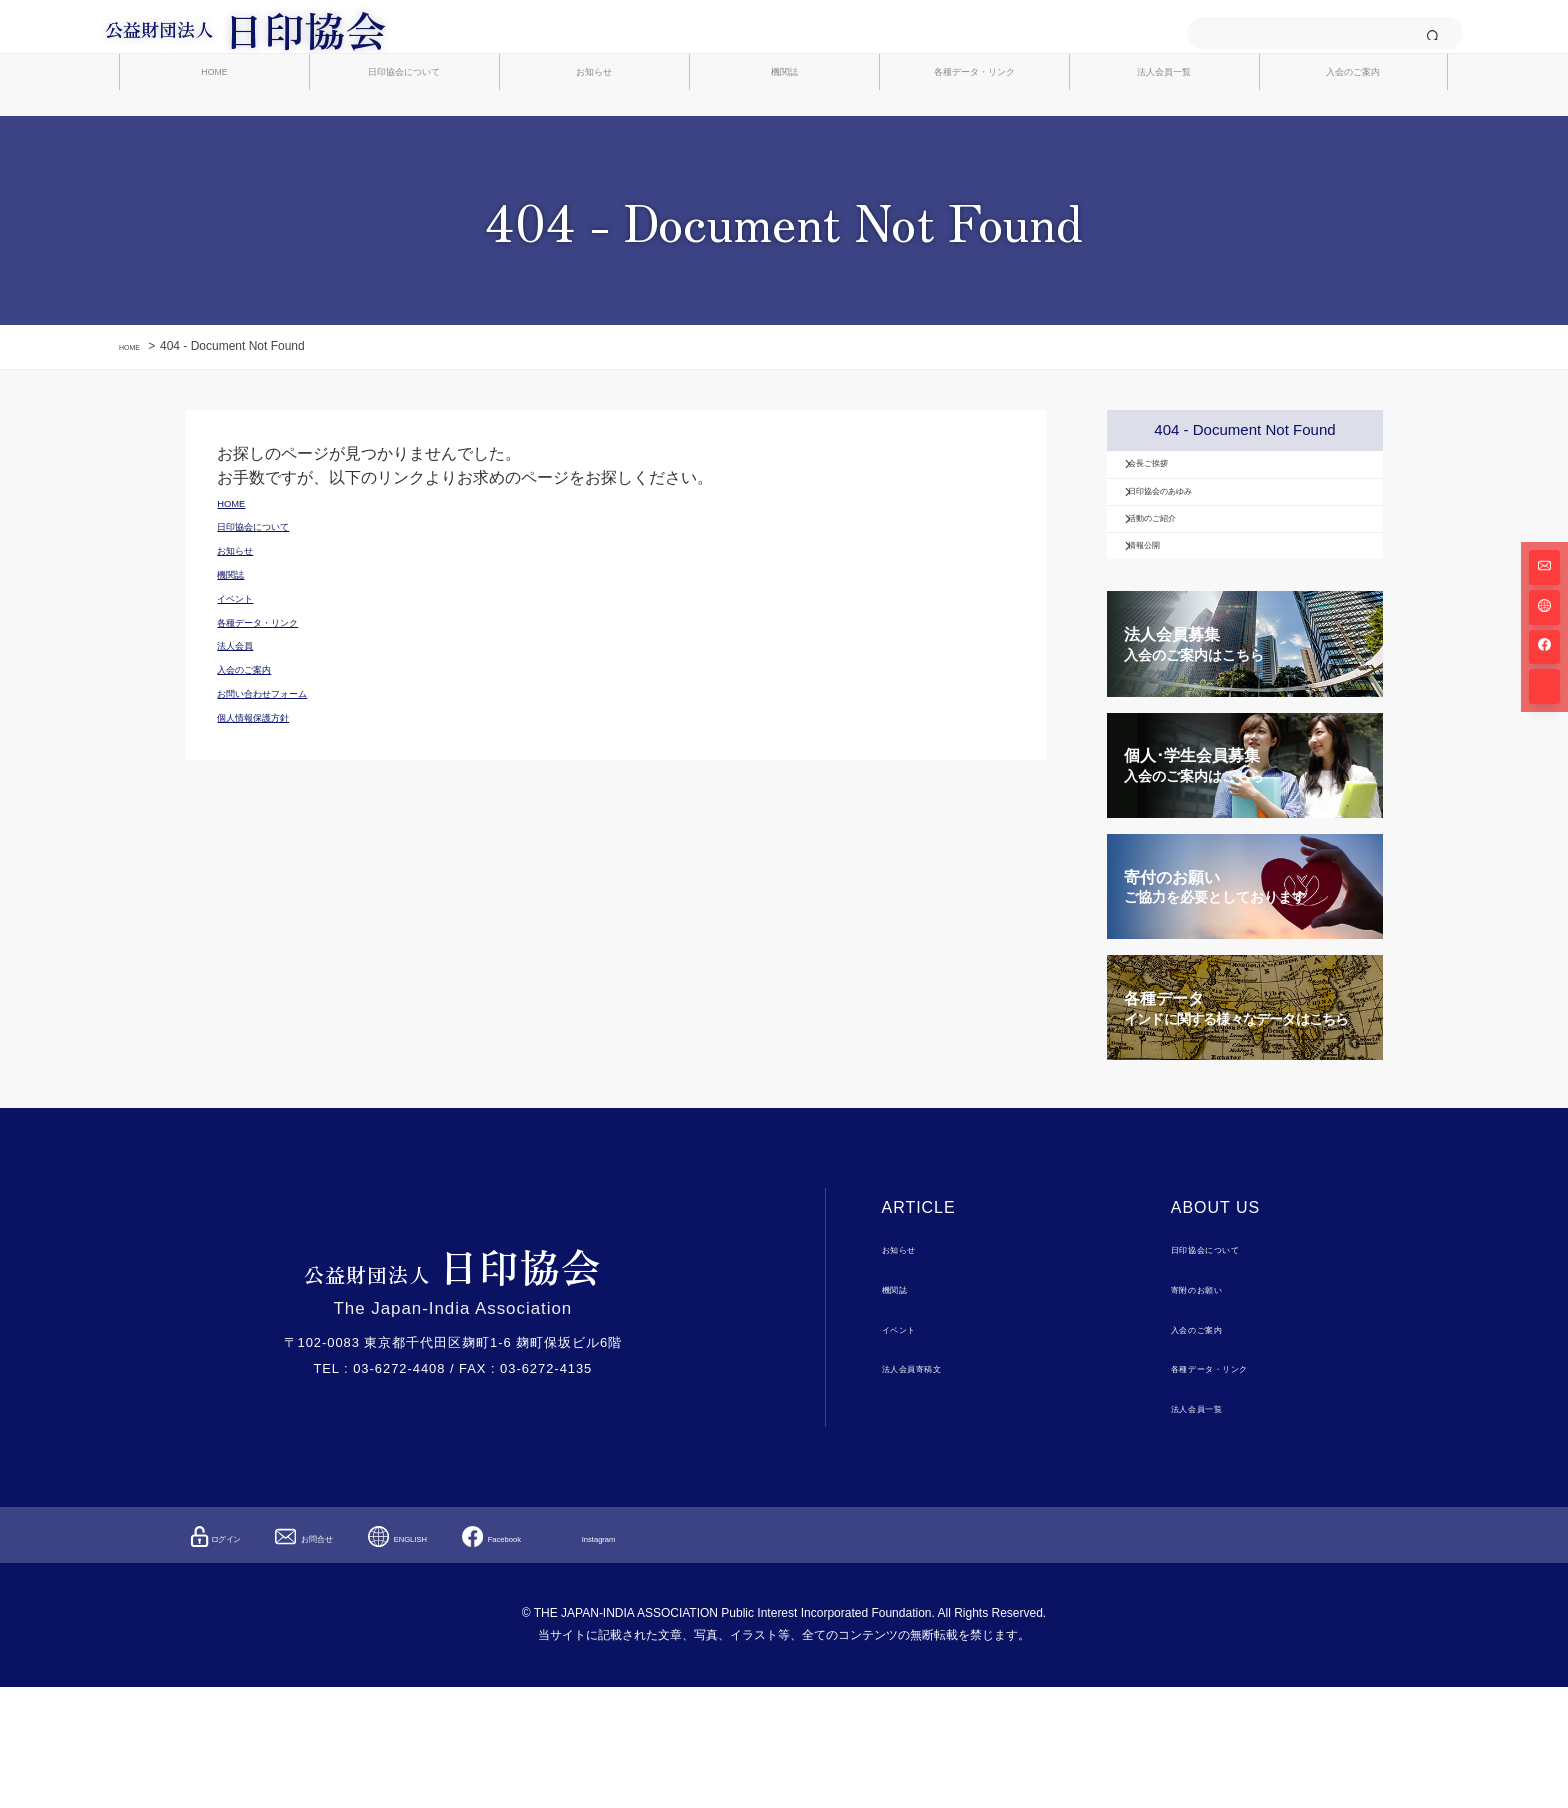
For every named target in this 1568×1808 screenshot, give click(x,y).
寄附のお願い (1213, 1409)
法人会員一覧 (1164, 131)
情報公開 (1170, 658)
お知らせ (594, 131)
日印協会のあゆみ (1198, 566)
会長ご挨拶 (1177, 520)
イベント (910, 1449)
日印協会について (404, 131)
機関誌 (784, 131)
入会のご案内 (1353, 131)
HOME (214, 131)
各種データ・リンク (974, 131)
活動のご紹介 (1184, 612)
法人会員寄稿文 (931, 1489)
